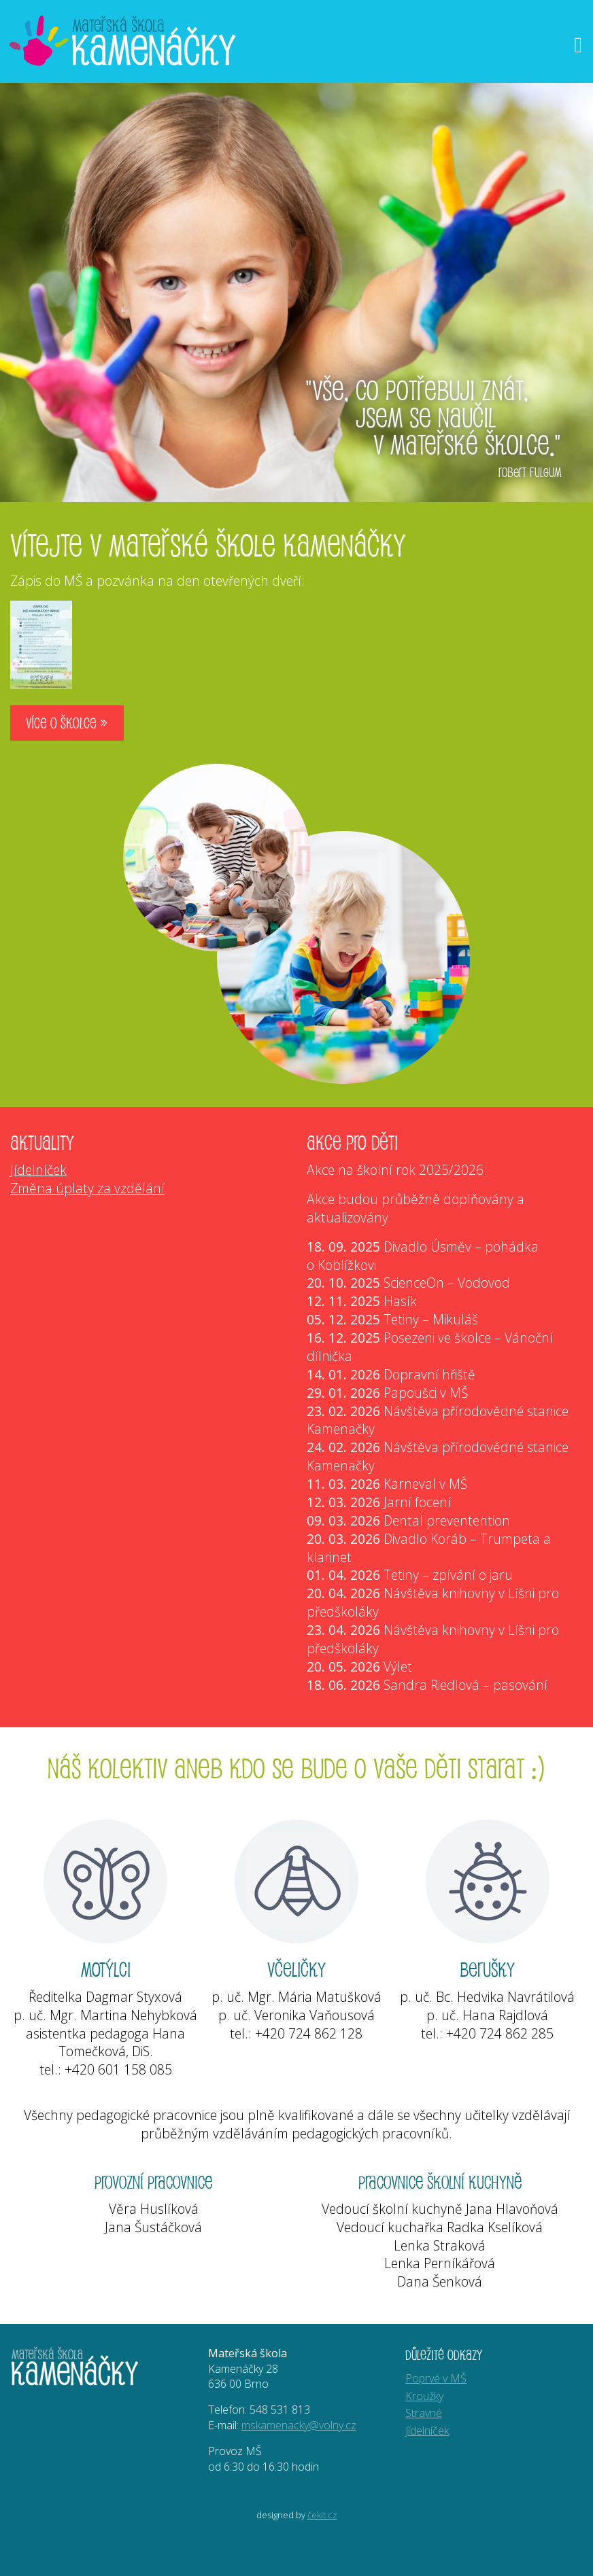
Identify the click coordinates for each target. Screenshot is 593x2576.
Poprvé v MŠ (436, 2378)
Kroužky (424, 2395)
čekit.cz (322, 2515)
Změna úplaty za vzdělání (87, 1188)
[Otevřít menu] (578, 45)
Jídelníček (38, 1170)
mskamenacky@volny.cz (298, 2425)
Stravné (423, 2412)
